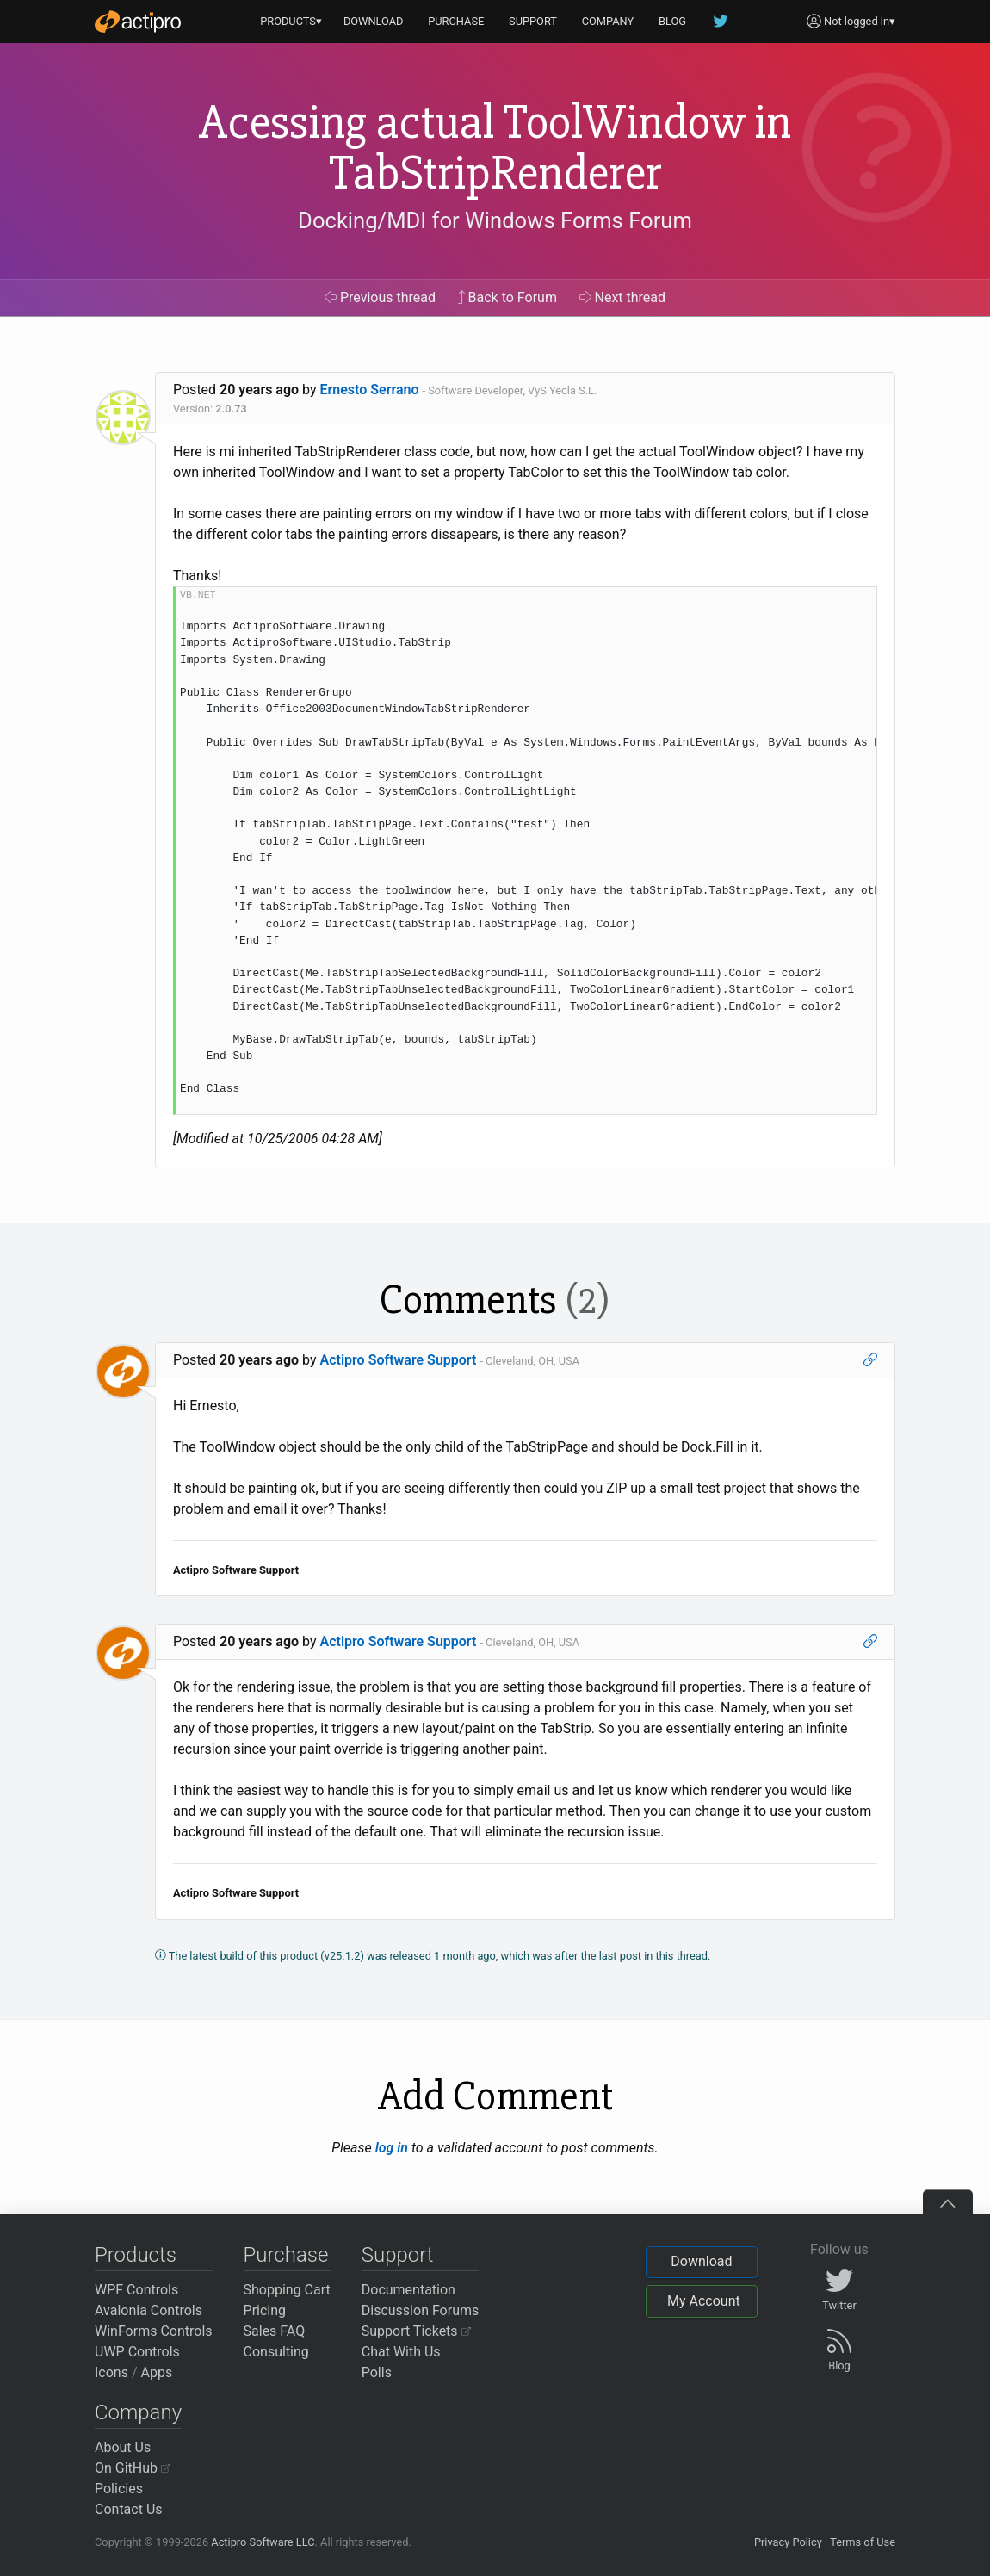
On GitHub (132, 2468)
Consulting (276, 2352)
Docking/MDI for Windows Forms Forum (495, 220)
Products (135, 2255)
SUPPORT (533, 21)
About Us (123, 2447)
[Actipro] (138, 21)
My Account (703, 2301)
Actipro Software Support (398, 1360)
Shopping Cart (287, 2290)
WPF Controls (136, 2290)
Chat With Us (401, 2352)
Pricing (265, 2310)
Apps (157, 2372)
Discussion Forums (421, 2310)
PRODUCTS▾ (291, 21)
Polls (377, 2372)
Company (138, 2412)
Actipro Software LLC (262, 2542)
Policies (119, 2488)
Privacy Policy (788, 2542)
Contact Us (129, 2509)
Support (398, 2255)
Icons (111, 2372)
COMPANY (608, 21)
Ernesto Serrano (369, 389)
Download (701, 2261)
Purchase (286, 2255)
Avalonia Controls (148, 2310)
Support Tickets (416, 2331)
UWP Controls (137, 2352)
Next (622, 297)
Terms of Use (862, 2542)
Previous (380, 297)
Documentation (408, 2290)
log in (391, 2147)
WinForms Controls (154, 2331)
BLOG (672, 21)
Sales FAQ (275, 2331)
